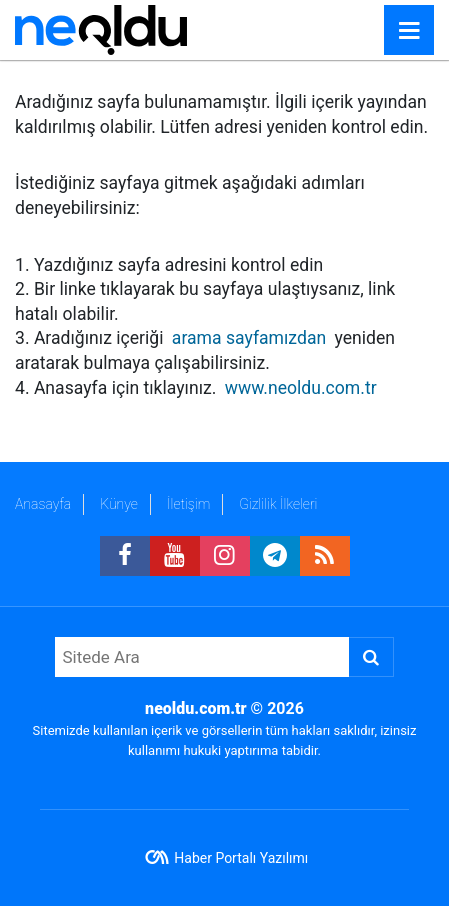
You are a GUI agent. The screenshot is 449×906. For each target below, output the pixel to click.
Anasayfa (43, 504)
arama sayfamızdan (249, 338)
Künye (119, 504)
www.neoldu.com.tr (301, 388)
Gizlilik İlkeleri (278, 504)
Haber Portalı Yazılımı (241, 858)
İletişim (188, 504)
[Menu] (409, 31)
